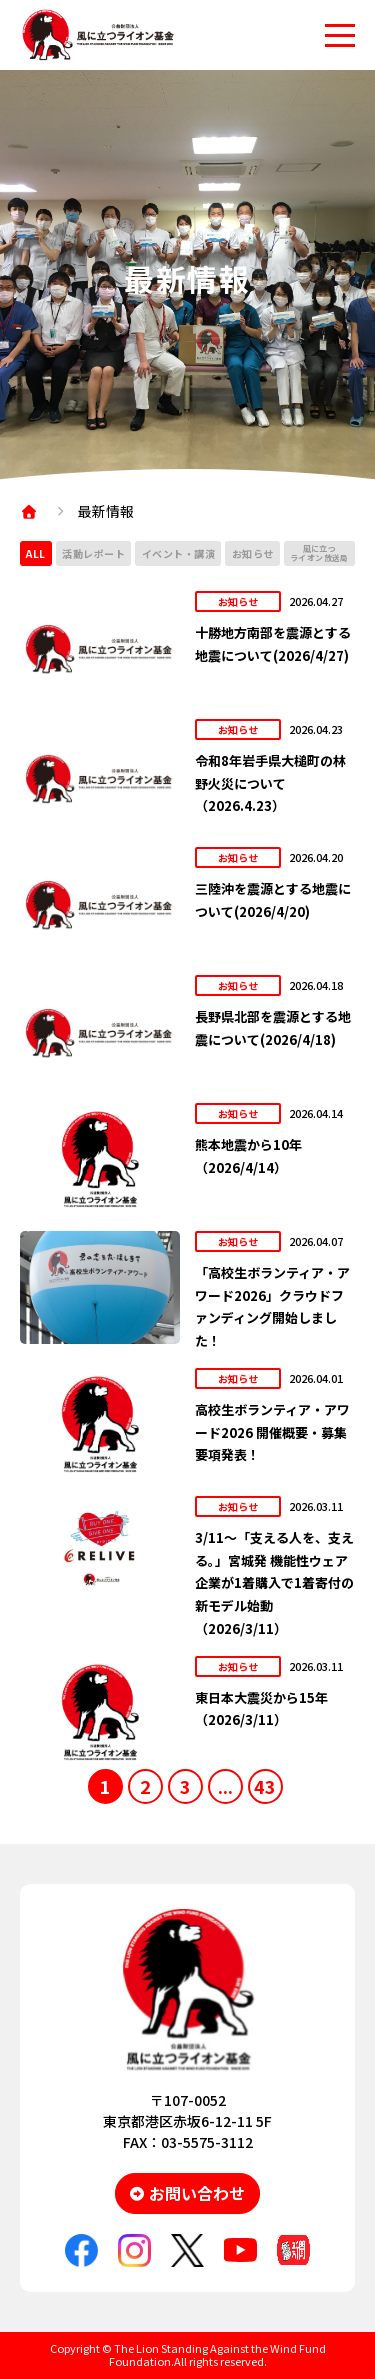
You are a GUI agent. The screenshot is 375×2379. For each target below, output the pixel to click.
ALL (36, 553)
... (225, 1786)
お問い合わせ (197, 2193)
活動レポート (93, 553)
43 (265, 1786)
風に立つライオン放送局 (319, 553)
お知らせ (253, 553)
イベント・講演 (179, 553)
